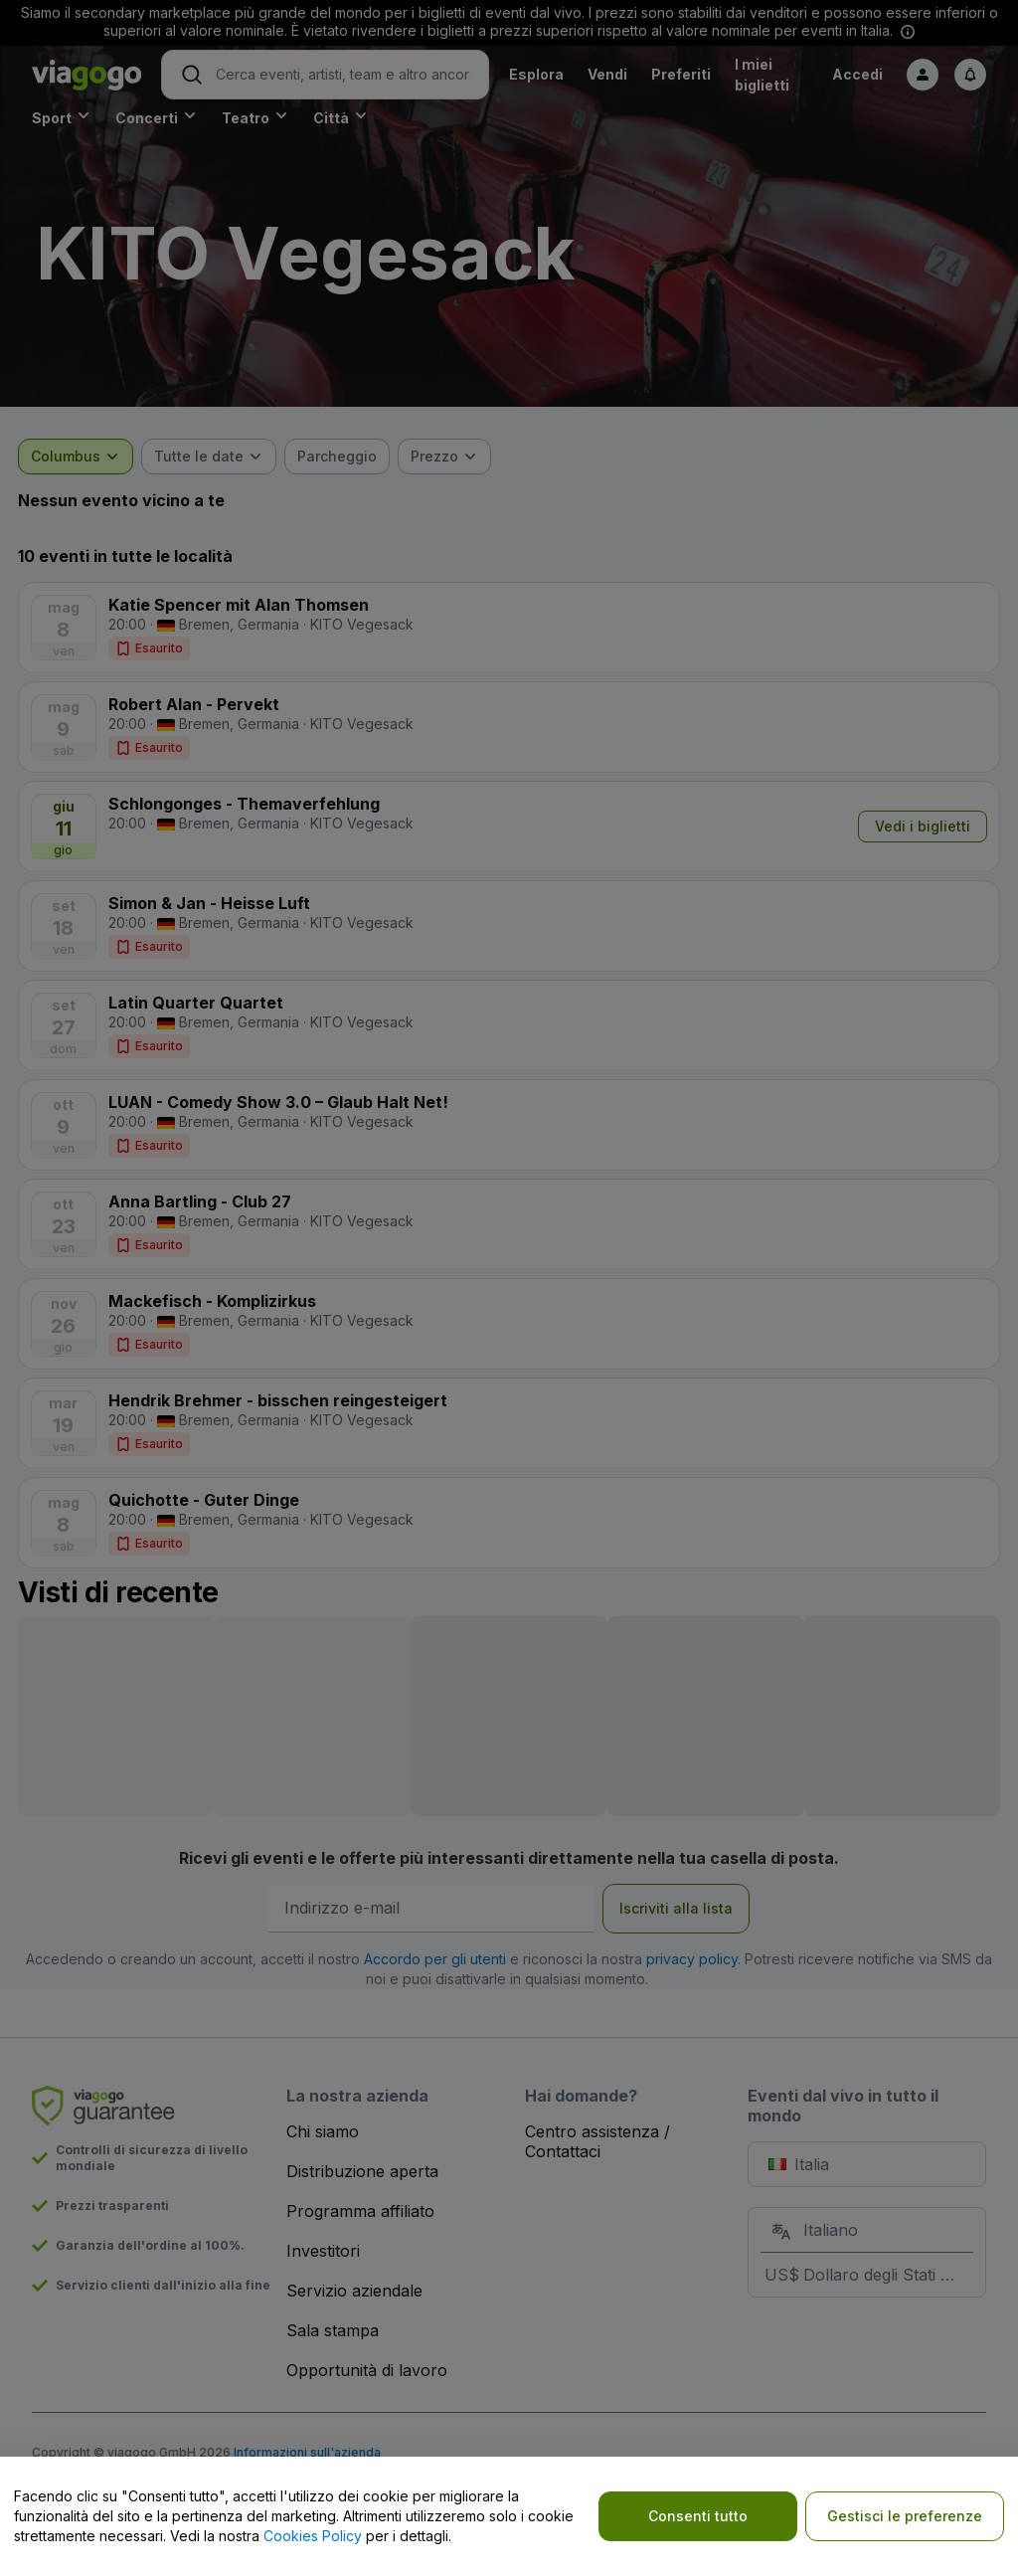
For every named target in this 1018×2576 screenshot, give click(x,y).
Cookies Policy (312, 2535)
